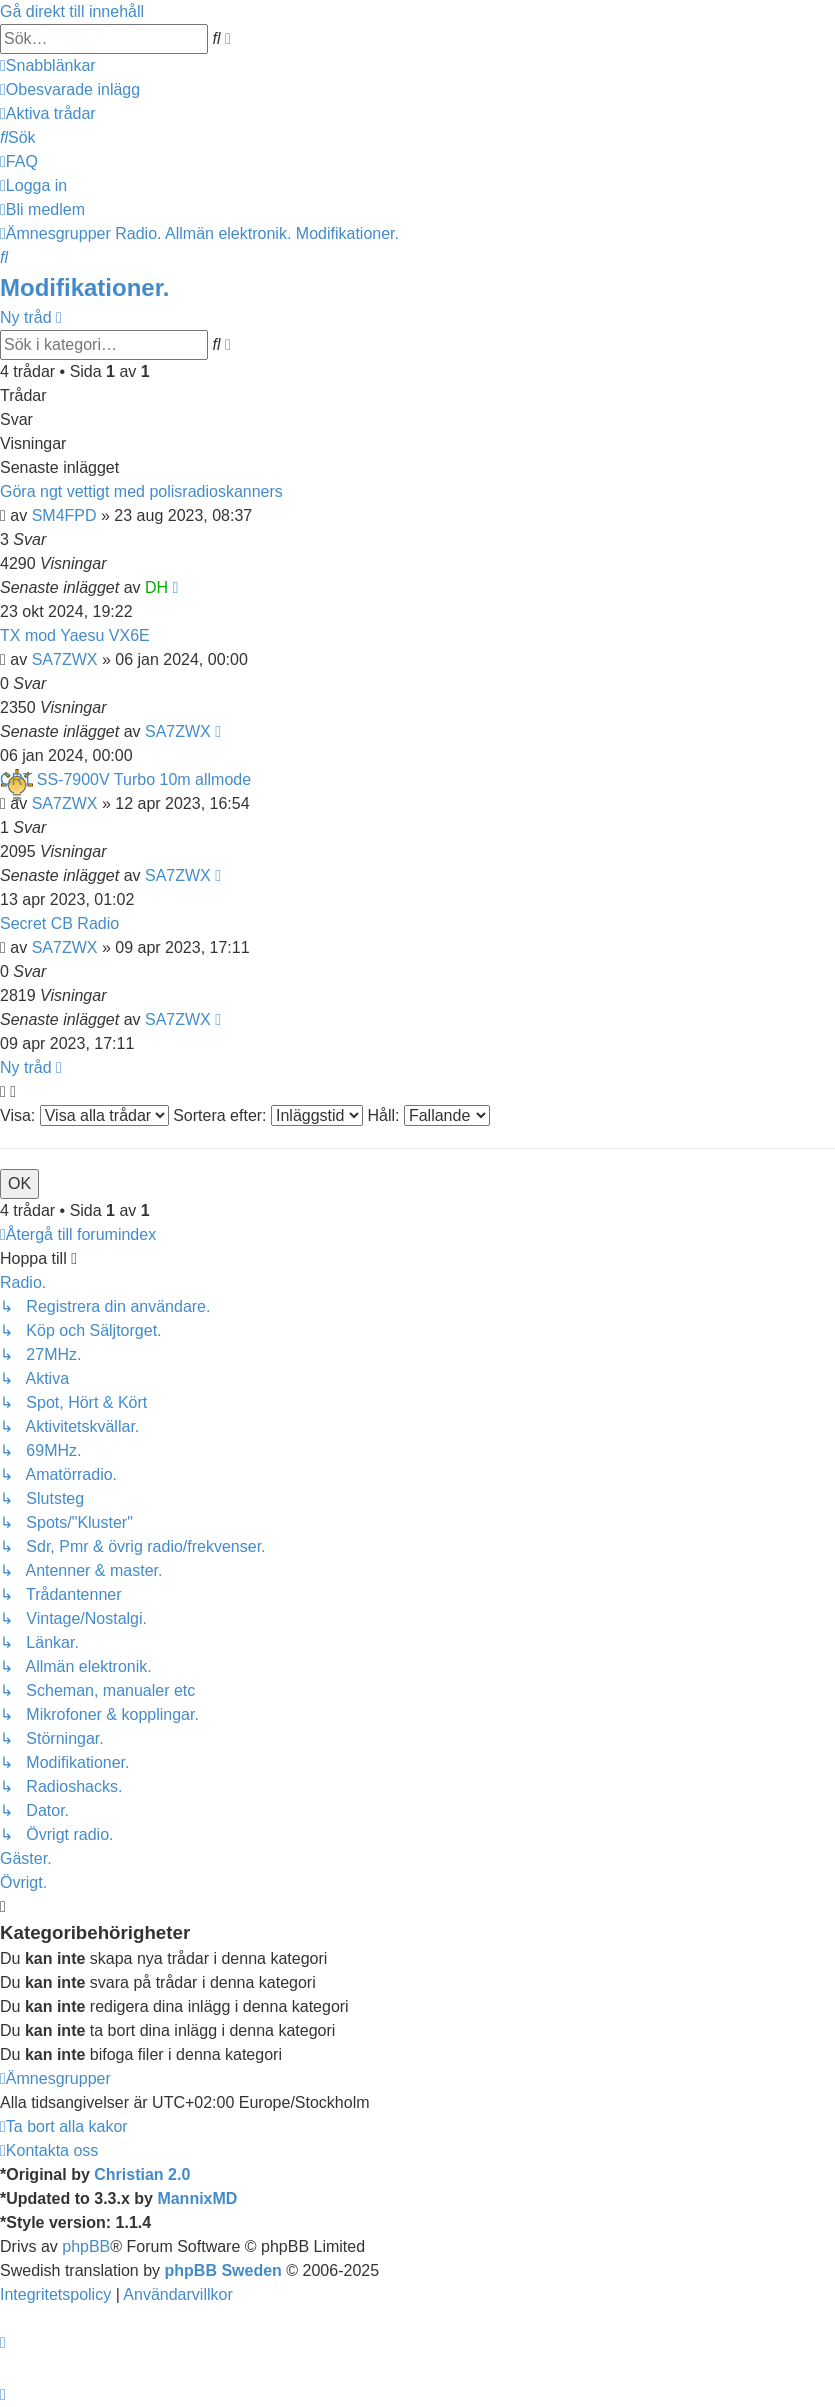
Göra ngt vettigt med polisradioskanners (141, 491)
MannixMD (197, 2198)
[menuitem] (70, 89)
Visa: (84, 1115)
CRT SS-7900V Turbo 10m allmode (125, 779)
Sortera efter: (268, 1115)
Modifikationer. (84, 287)
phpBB (86, 2246)
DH (156, 587)
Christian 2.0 (142, 2174)
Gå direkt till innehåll (72, 11)
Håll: (428, 1115)
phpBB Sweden (223, 2270)
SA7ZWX (65, 659)
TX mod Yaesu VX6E (75, 635)
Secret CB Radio (59, 923)
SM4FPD (64, 515)
